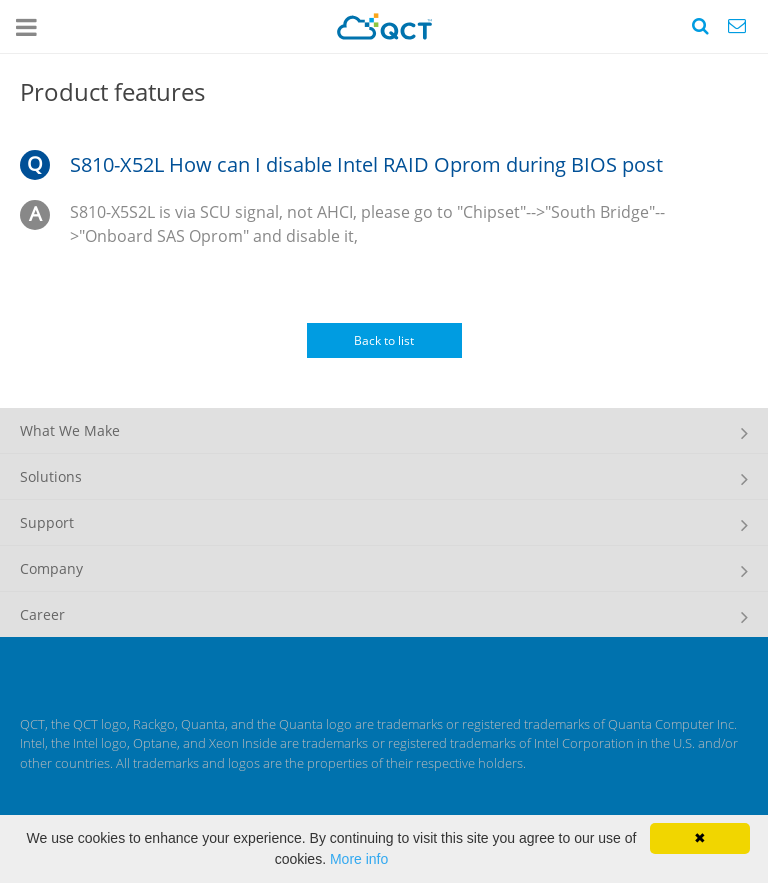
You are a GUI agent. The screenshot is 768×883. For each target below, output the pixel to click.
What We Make (70, 430)
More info (359, 859)
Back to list (384, 340)
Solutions (51, 476)
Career (42, 614)
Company (51, 568)
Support (47, 522)
